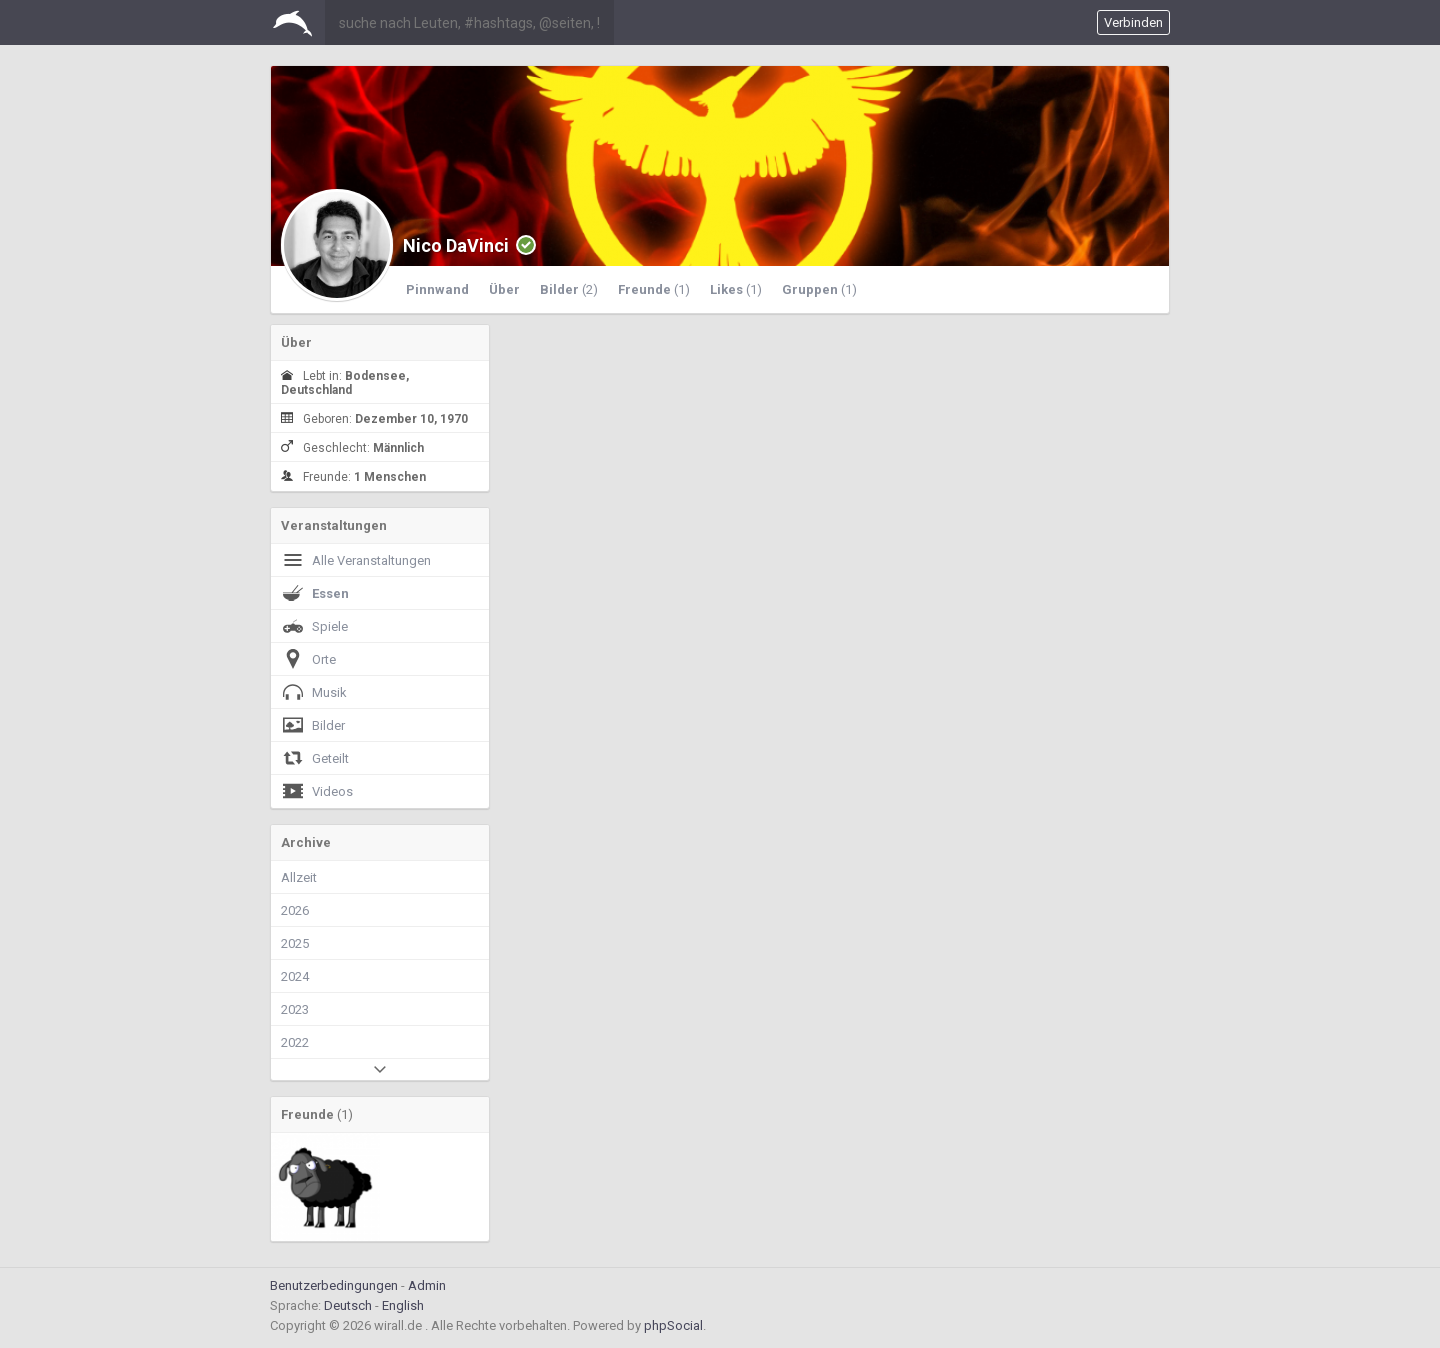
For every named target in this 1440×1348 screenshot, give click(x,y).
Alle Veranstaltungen (356, 560)
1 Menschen (390, 477)
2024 (295, 976)
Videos (317, 791)
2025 (295, 943)
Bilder (569, 289)
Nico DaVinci (456, 245)
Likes (736, 289)
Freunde (654, 289)
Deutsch (348, 1305)
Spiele (314, 626)
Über (504, 289)
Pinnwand (437, 289)
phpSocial (673, 1325)
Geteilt (315, 758)
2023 (295, 1009)
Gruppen (819, 289)
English (403, 1305)
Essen (315, 593)
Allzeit (299, 877)
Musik (314, 692)
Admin (427, 1285)
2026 (295, 910)
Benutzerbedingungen (334, 1285)
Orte (308, 659)
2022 (295, 1042)
